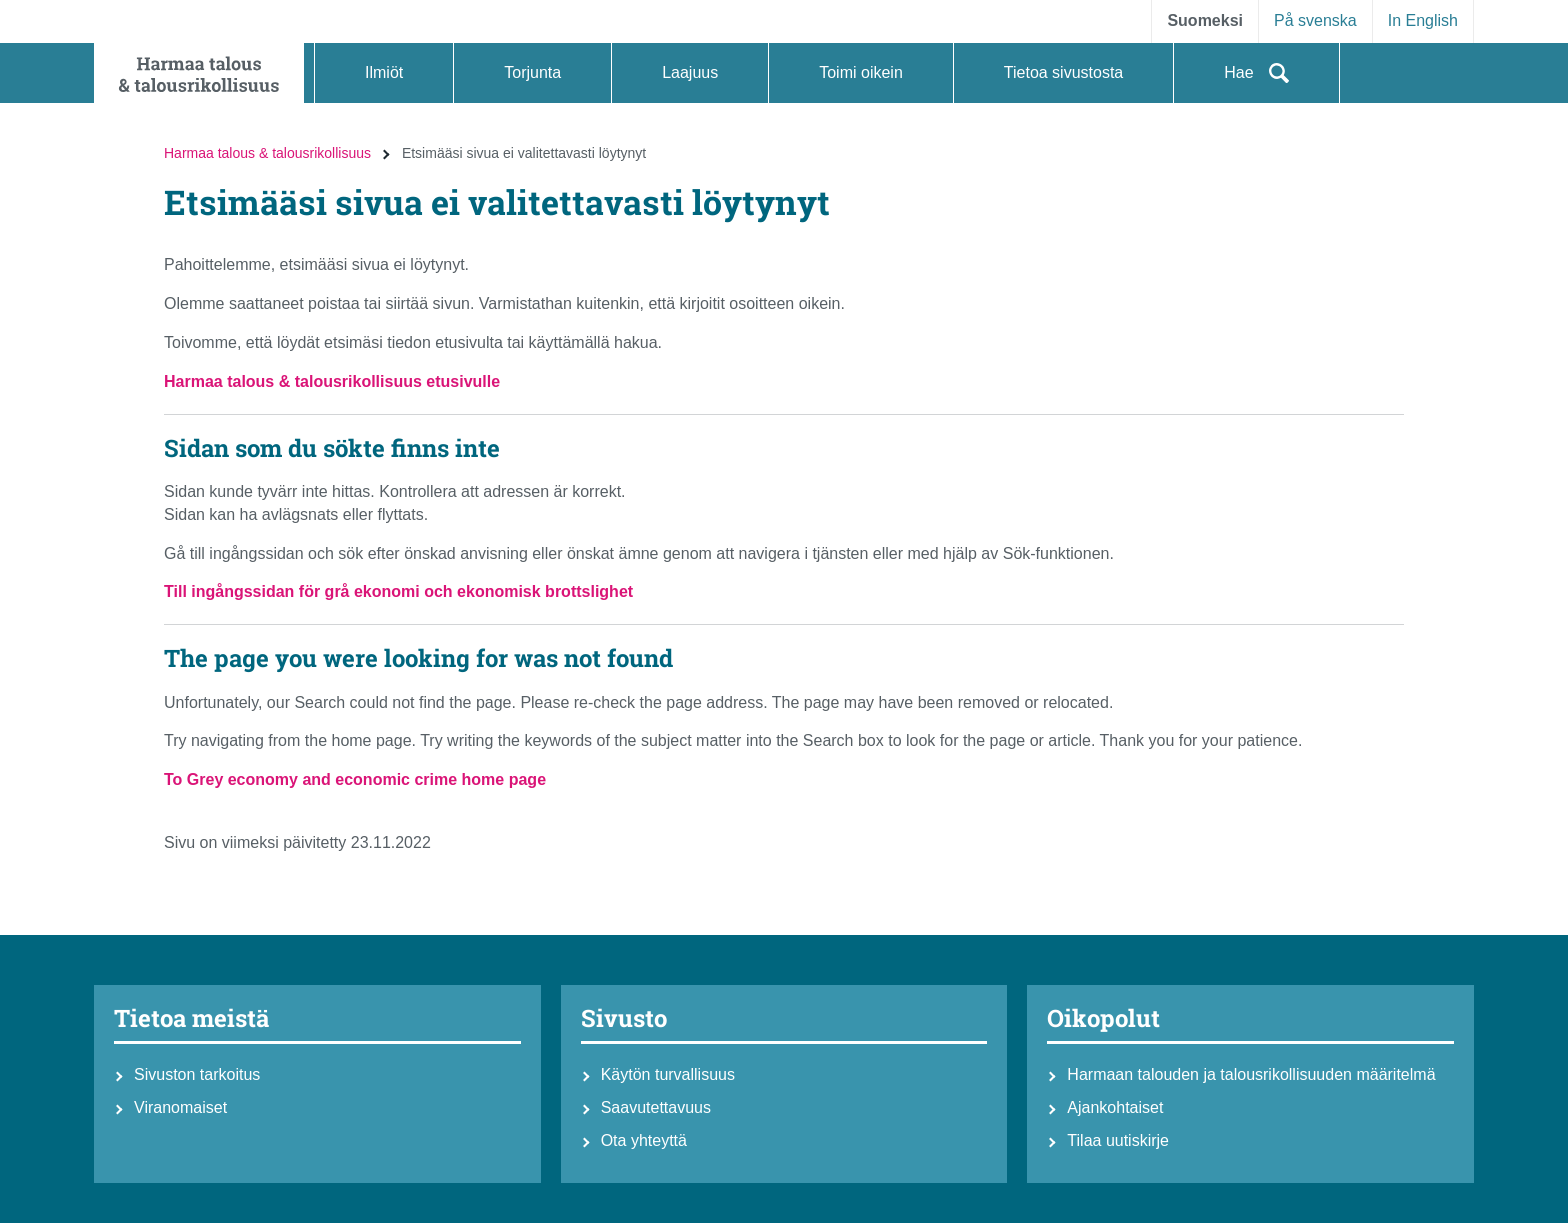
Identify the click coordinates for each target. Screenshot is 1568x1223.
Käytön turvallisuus (668, 1074)
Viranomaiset (180, 1107)
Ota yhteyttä (644, 1140)
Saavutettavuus (656, 1107)
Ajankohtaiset (1115, 1107)
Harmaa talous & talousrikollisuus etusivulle (332, 381)
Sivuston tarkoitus (197, 1074)
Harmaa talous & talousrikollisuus (267, 153)
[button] (384, 73)
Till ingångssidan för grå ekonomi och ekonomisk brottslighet (398, 591)
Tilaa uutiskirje (1118, 1140)
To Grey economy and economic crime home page (355, 779)
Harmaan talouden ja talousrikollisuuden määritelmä (1251, 1074)
